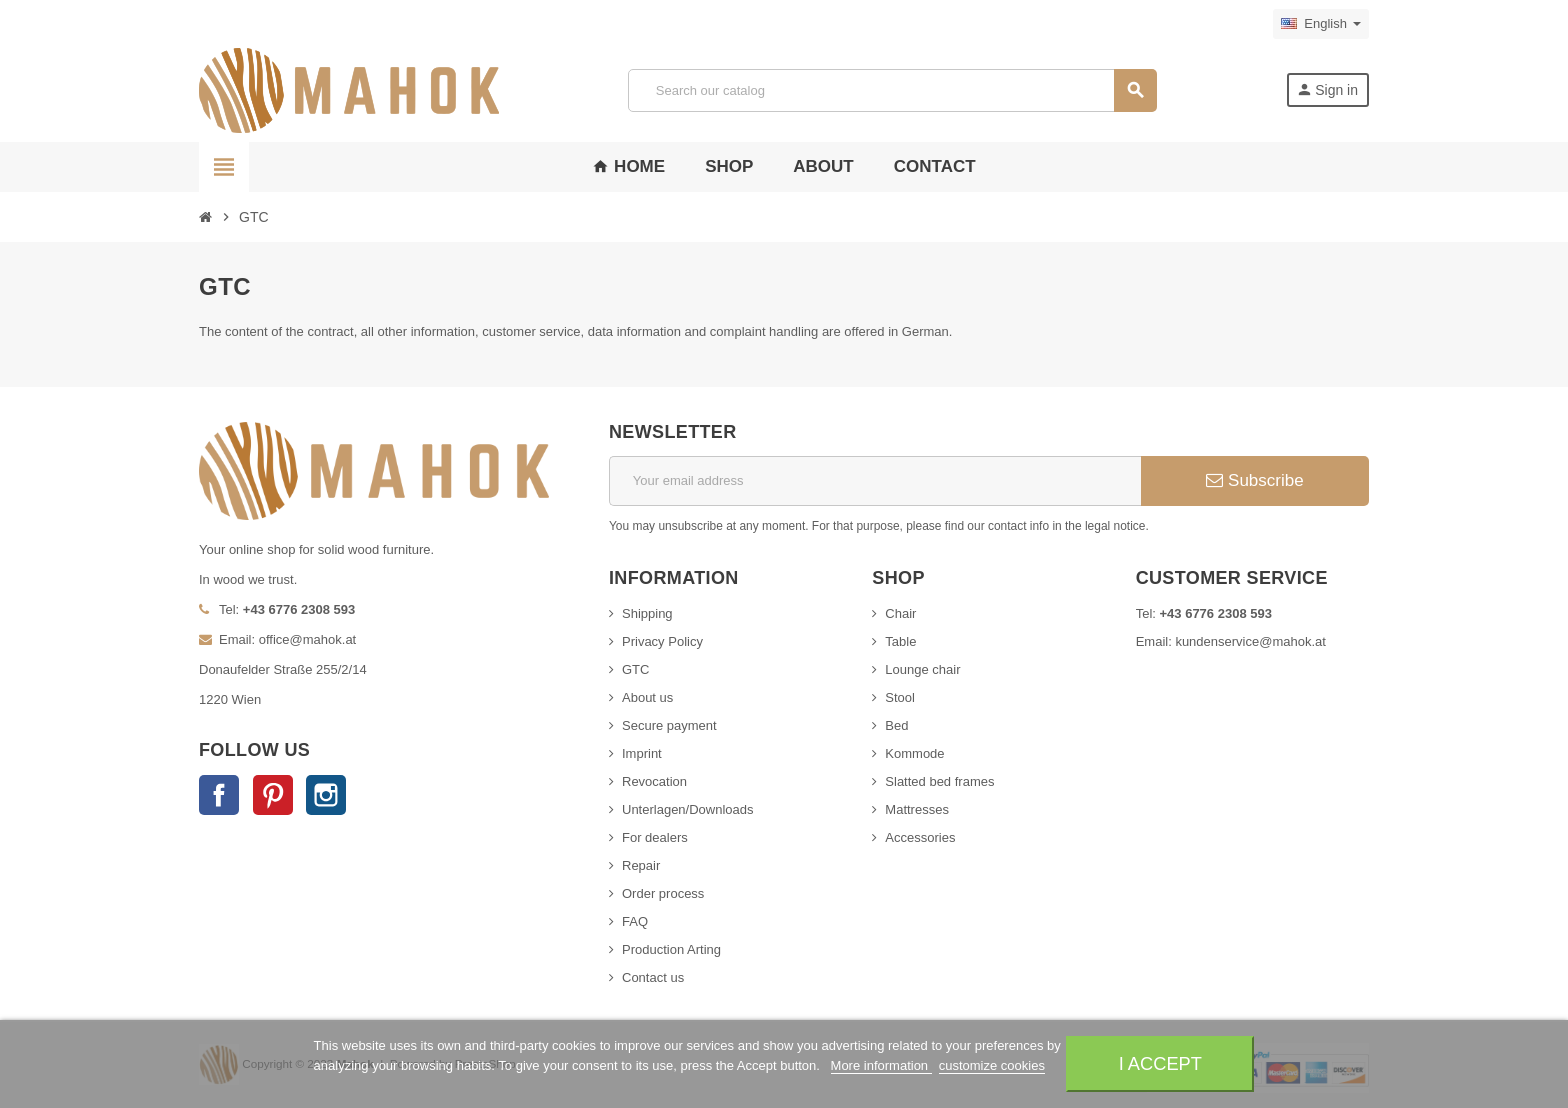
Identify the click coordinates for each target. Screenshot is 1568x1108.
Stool (900, 697)
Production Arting (671, 949)
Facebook (219, 795)
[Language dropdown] (1321, 24)
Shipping (647, 613)
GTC (635, 669)
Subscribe (1254, 480)
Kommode (914, 753)
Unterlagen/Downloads (688, 809)
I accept (1160, 1063)
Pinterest (273, 795)
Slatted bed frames (939, 781)
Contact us (653, 977)
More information (881, 1065)
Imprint (642, 753)
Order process (663, 893)
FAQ (635, 921)
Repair (641, 865)
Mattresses (917, 809)
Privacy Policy (662, 641)
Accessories (920, 837)
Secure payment (669, 725)
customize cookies (992, 1065)
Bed (896, 725)
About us (647, 697)
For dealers (655, 837)
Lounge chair (922, 669)
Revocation (654, 781)
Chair (900, 613)
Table (900, 641)
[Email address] (875, 481)
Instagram (326, 795)
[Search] (892, 90)
